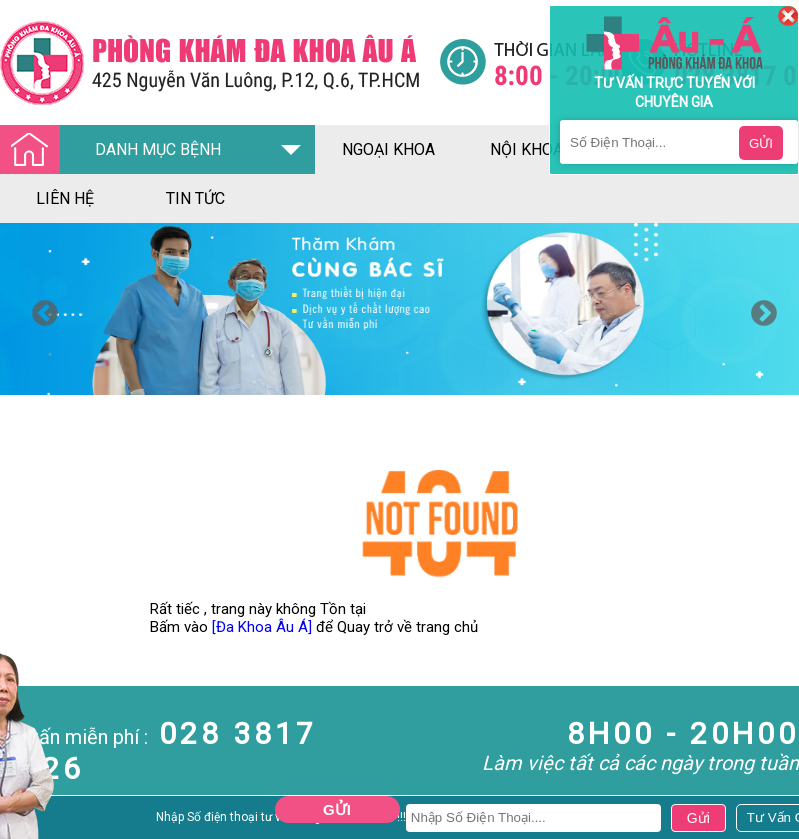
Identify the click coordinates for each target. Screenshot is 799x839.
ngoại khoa (388, 149)
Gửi (337, 809)
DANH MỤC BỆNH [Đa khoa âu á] (116, 150)
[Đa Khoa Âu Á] (262, 627)
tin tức (195, 198)
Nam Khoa (34, 823)
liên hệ (65, 198)
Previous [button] (40, 309)
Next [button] (759, 309)
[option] (399, 309)
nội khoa (526, 149)
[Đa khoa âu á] (219, 62)
